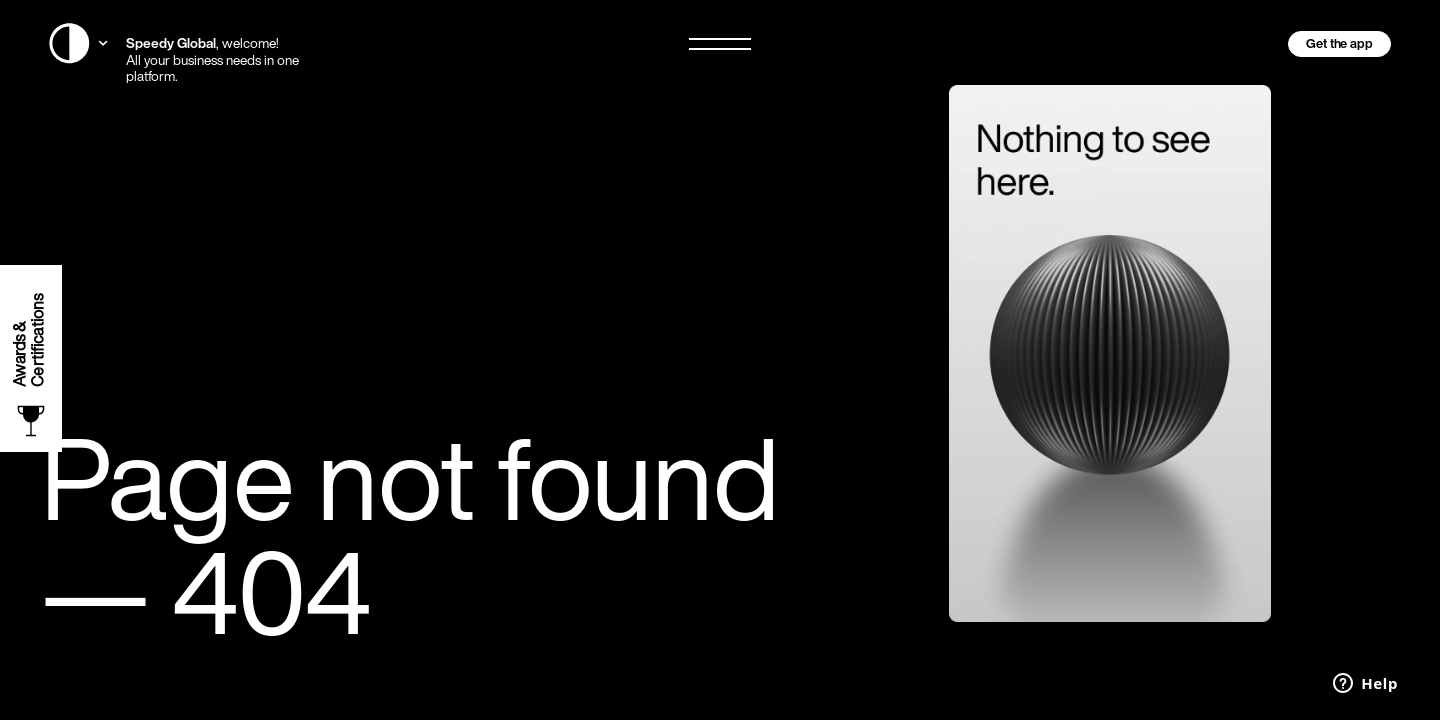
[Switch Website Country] (79, 44)
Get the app (1339, 43)
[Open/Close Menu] (720, 44)
